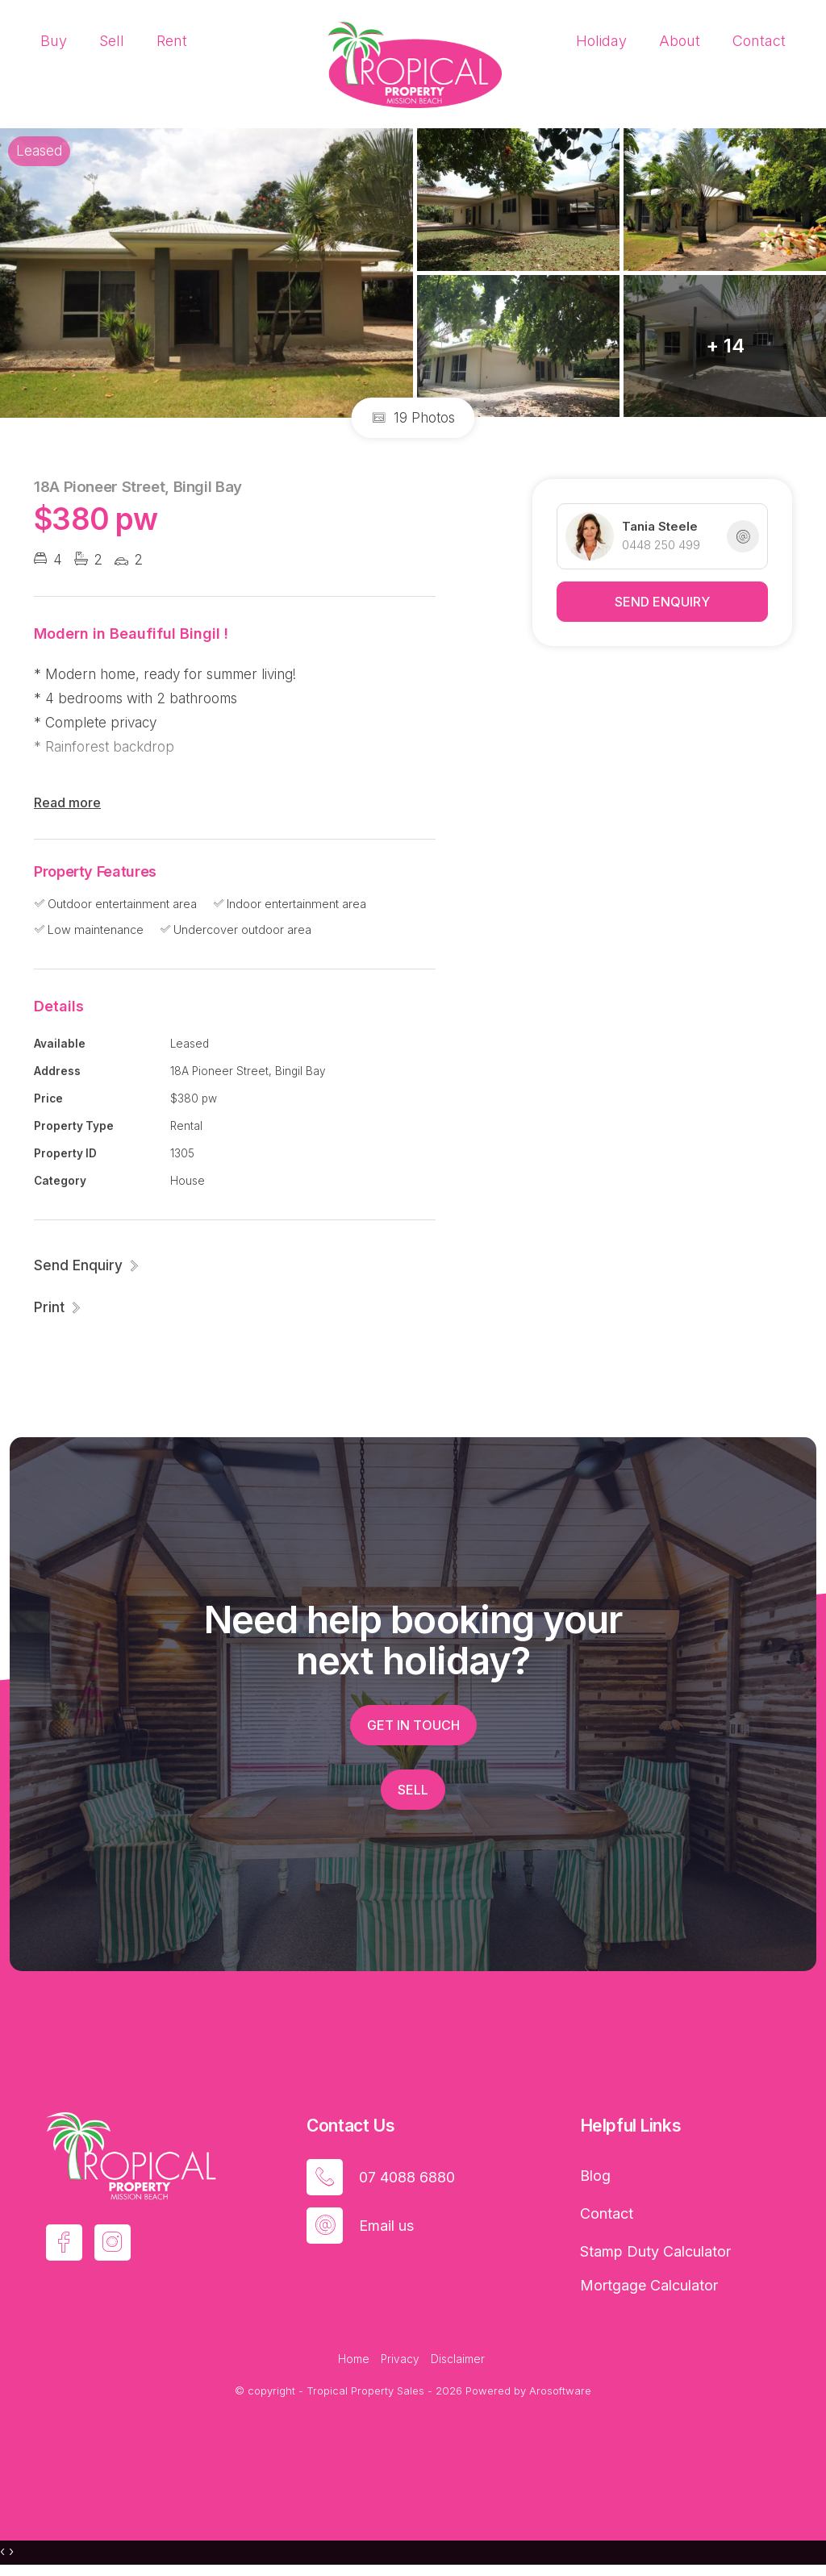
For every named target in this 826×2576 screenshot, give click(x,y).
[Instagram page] (112, 2242)
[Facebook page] (64, 2242)
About (679, 40)
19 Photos (413, 418)
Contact (759, 40)
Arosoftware (560, 2390)
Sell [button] (413, 1790)
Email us (386, 2225)
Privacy (400, 2359)
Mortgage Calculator (649, 2285)
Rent (171, 40)
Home (353, 2359)
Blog (595, 2175)
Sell (111, 40)
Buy (53, 40)
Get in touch (413, 1725)
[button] (58, 1307)
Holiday (601, 40)
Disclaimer (458, 2359)
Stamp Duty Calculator (655, 2251)
